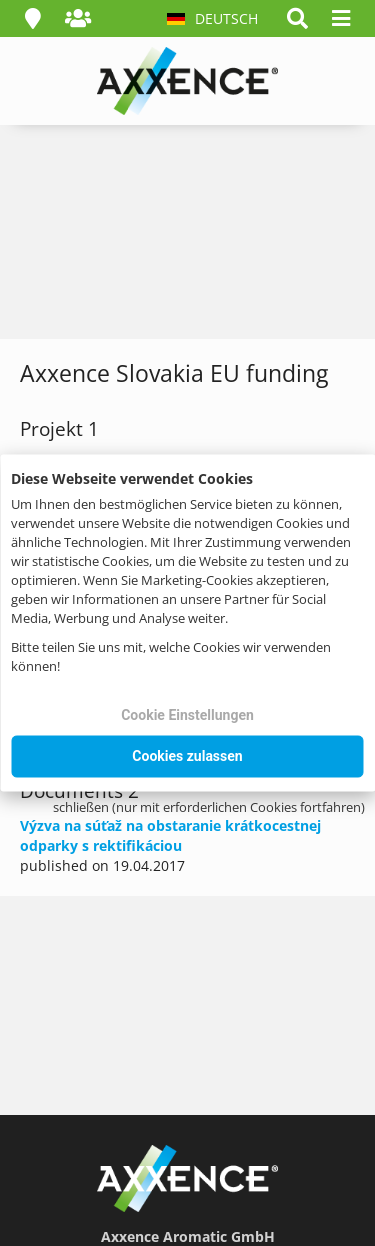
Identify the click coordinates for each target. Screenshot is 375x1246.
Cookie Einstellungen (187, 715)
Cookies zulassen (187, 756)
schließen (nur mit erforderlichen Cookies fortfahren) (209, 807)
